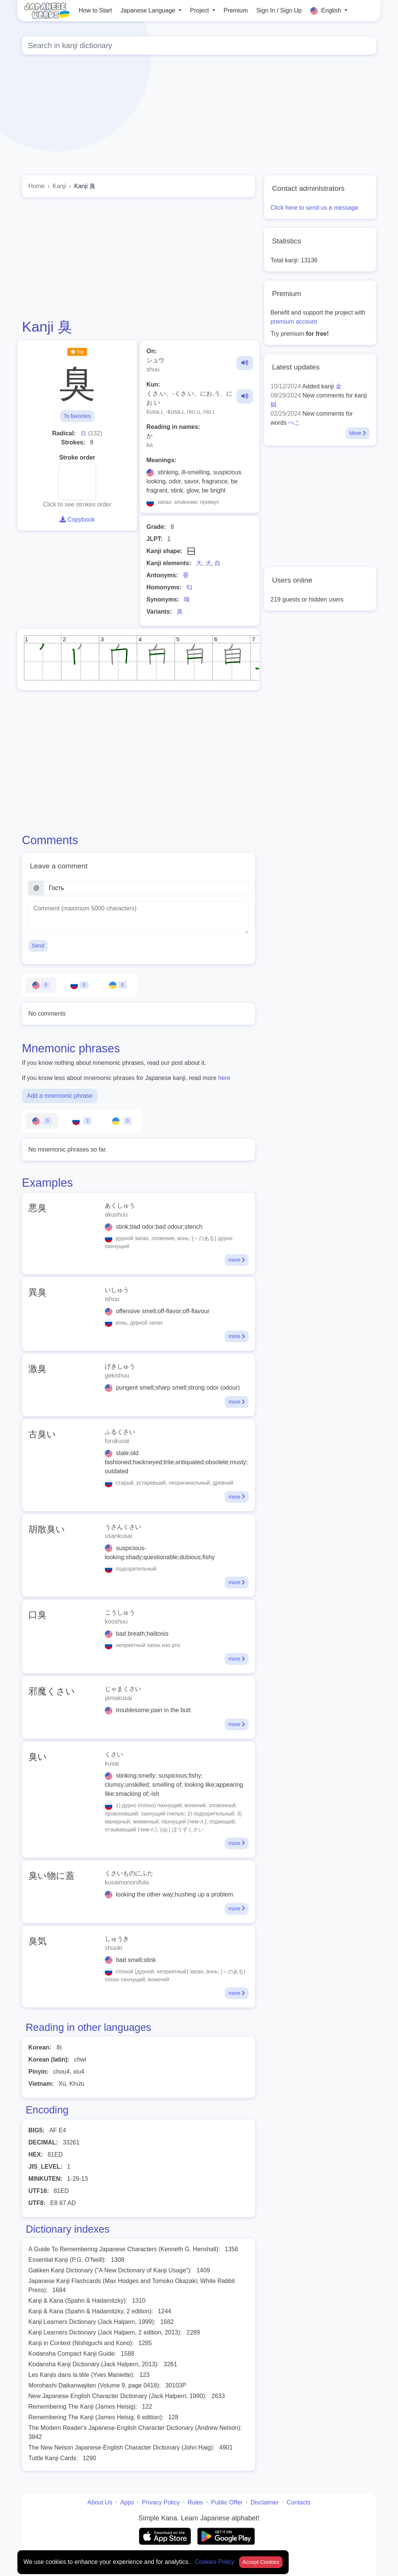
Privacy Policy (161, 2502)
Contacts (299, 2502)
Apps (127, 2502)
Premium (236, 10)
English (326, 11)
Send (38, 946)
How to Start (95, 10)
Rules (195, 2502)
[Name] (146, 888)
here (224, 1078)
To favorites (77, 416)
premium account (294, 321)
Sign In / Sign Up (279, 10)
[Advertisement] (138, 258)
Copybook (77, 519)
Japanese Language (148, 10)
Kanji (59, 186)
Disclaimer (264, 2502)
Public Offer (227, 2502)
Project (200, 10)
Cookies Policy (215, 2562)
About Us (99, 2502)
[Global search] (199, 45)
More (357, 433)
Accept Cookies (261, 2562)
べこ (294, 422)
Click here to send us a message (314, 207)
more (236, 1260)
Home (36, 186)
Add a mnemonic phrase (59, 1095)
